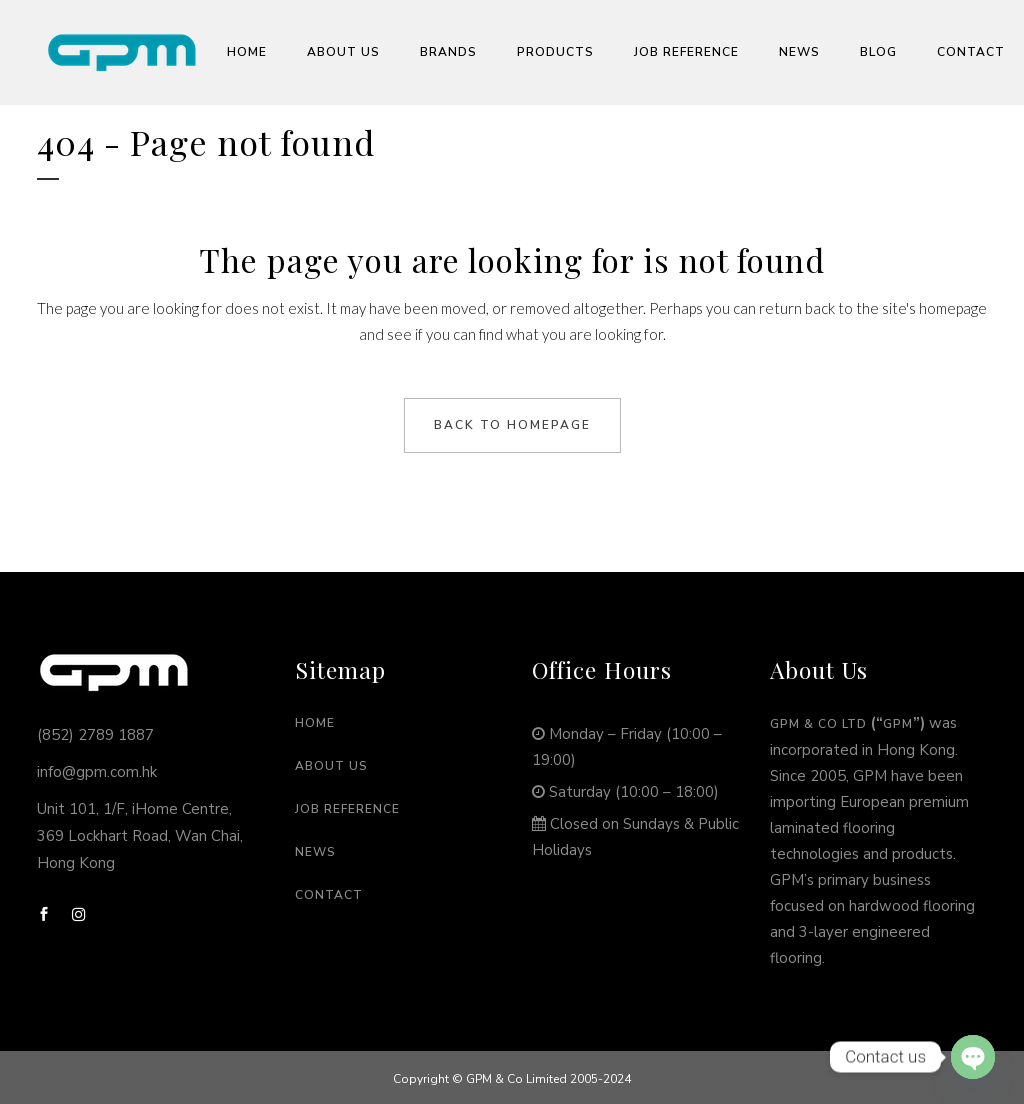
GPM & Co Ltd (818, 724)
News (315, 852)
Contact (329, 895)
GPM (898, 724)
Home (315, 723)
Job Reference (347, 809)
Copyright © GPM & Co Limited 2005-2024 (512, 1079)
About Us (331, 766)
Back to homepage (512, 425)
